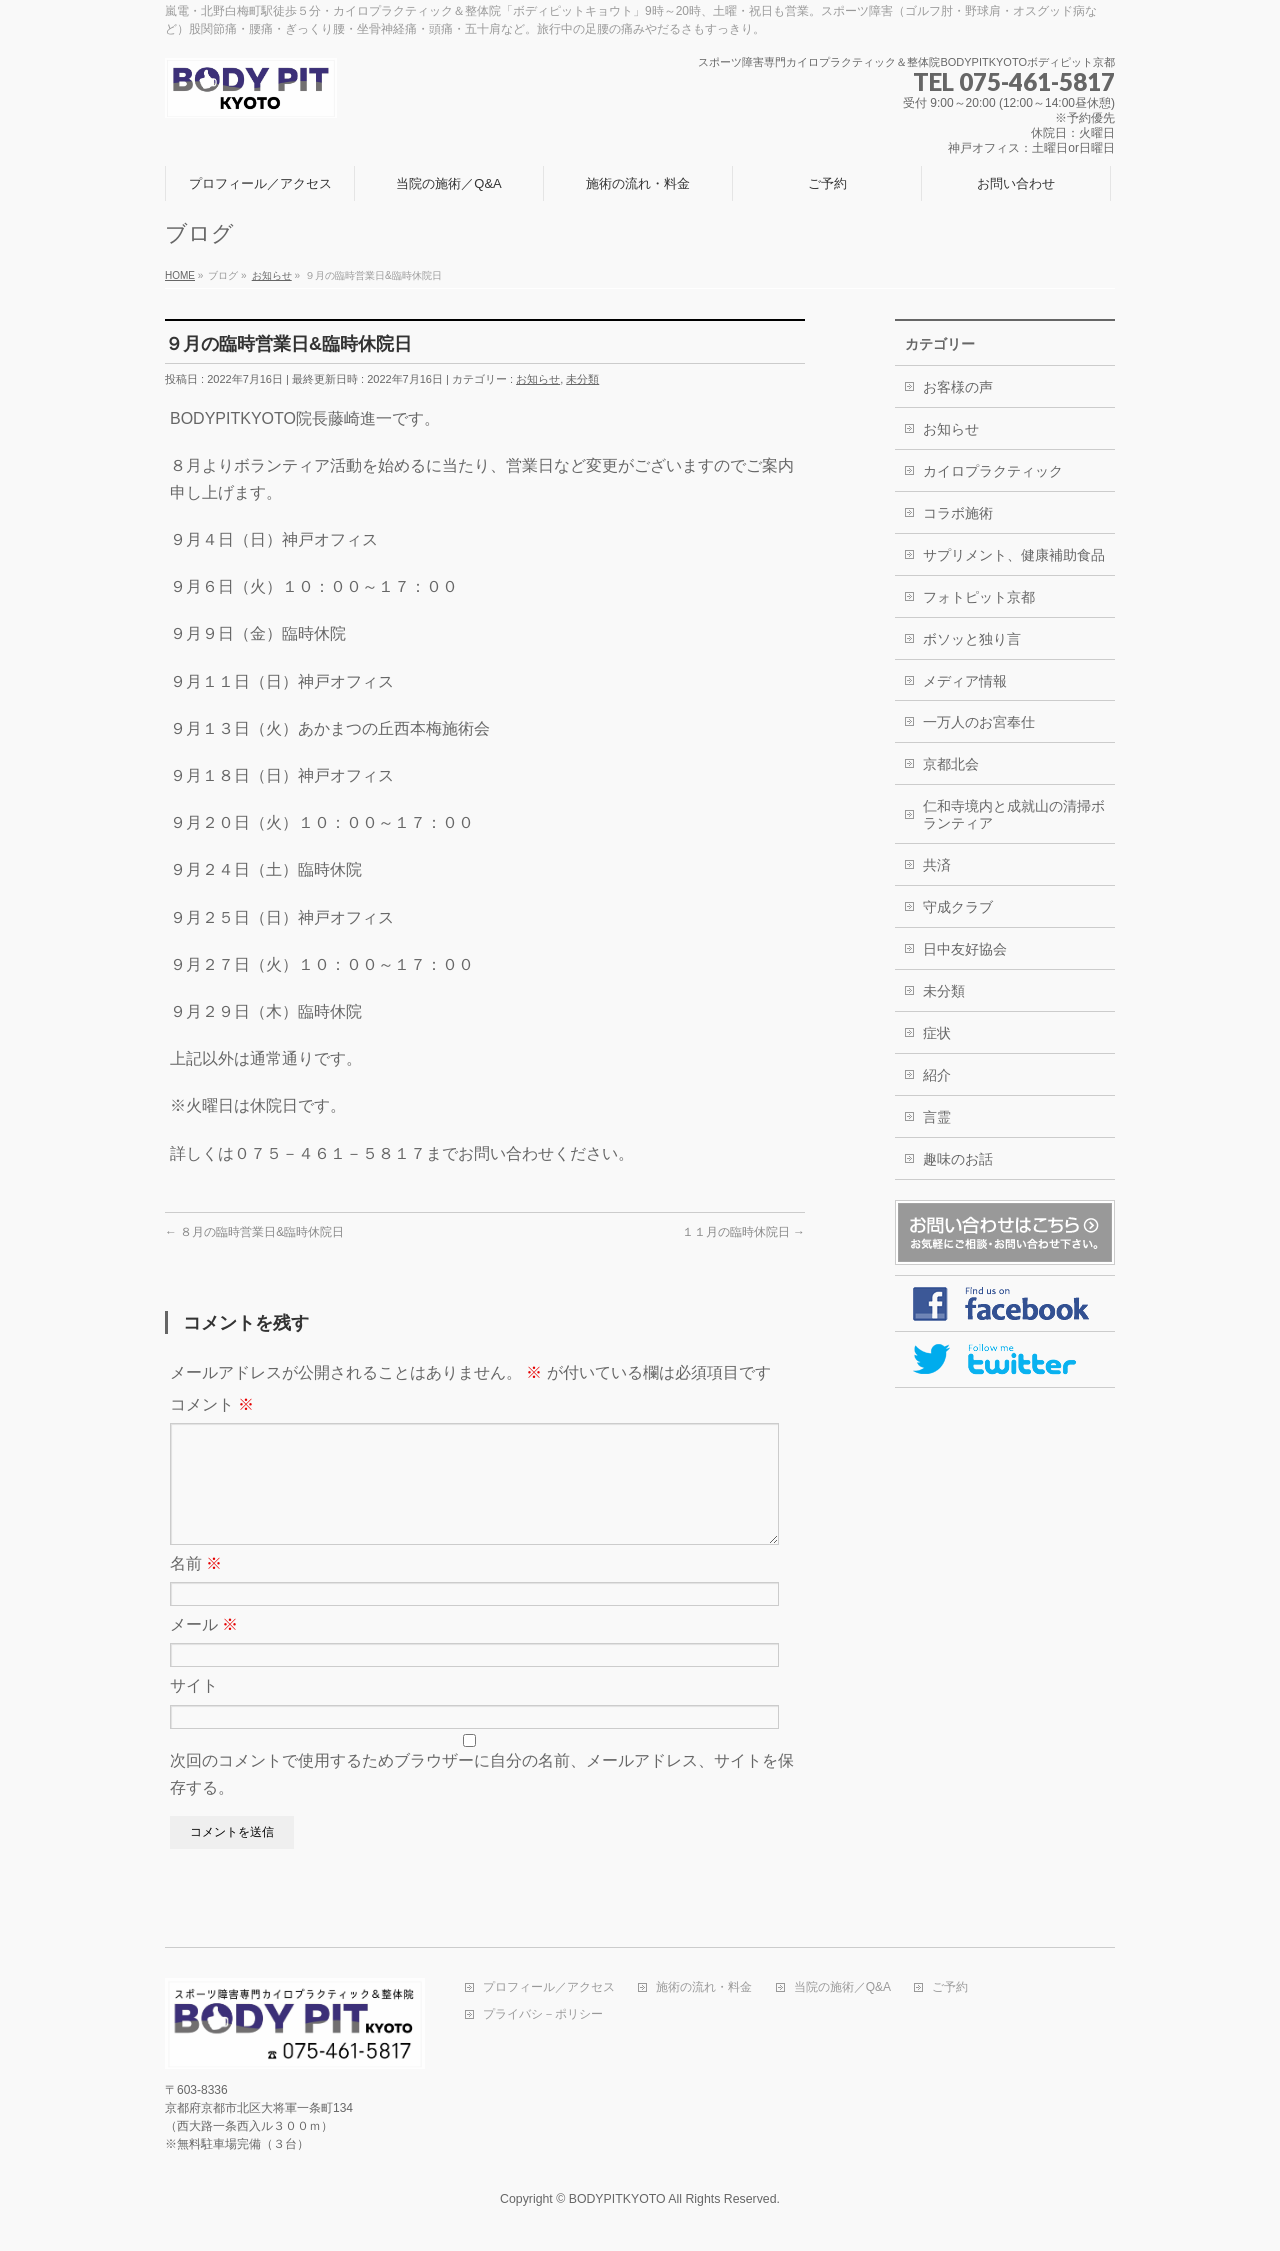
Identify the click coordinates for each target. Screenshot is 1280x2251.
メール (204, 1648)
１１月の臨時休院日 (743, 1232)
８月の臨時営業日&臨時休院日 (254, 1232)
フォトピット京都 (979, 597)
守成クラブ (958, 907)
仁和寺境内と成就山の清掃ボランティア (1014, 814)
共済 (937, 865)
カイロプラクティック (993, 471)
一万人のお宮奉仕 (979, 722)
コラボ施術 (958, 513)
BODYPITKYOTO (617, 2200)
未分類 (582, 379)
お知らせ (538, 379)
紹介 (937, 1075)
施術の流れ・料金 (704, 1988)
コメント (212, 1404)
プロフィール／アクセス (549, 1988)
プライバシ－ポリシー (543, 2015)
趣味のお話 (958, 1159)
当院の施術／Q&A (842, 1988)
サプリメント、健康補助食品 (1014, 555)
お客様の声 (958, 387)
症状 (937, 1033)
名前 (196, 1587)
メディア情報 (965, 681)
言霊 (937, 1117)
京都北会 (951, 764)
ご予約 (950, 1988)
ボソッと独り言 (972, 639)
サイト (194, 1709)
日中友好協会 (965, 949)
